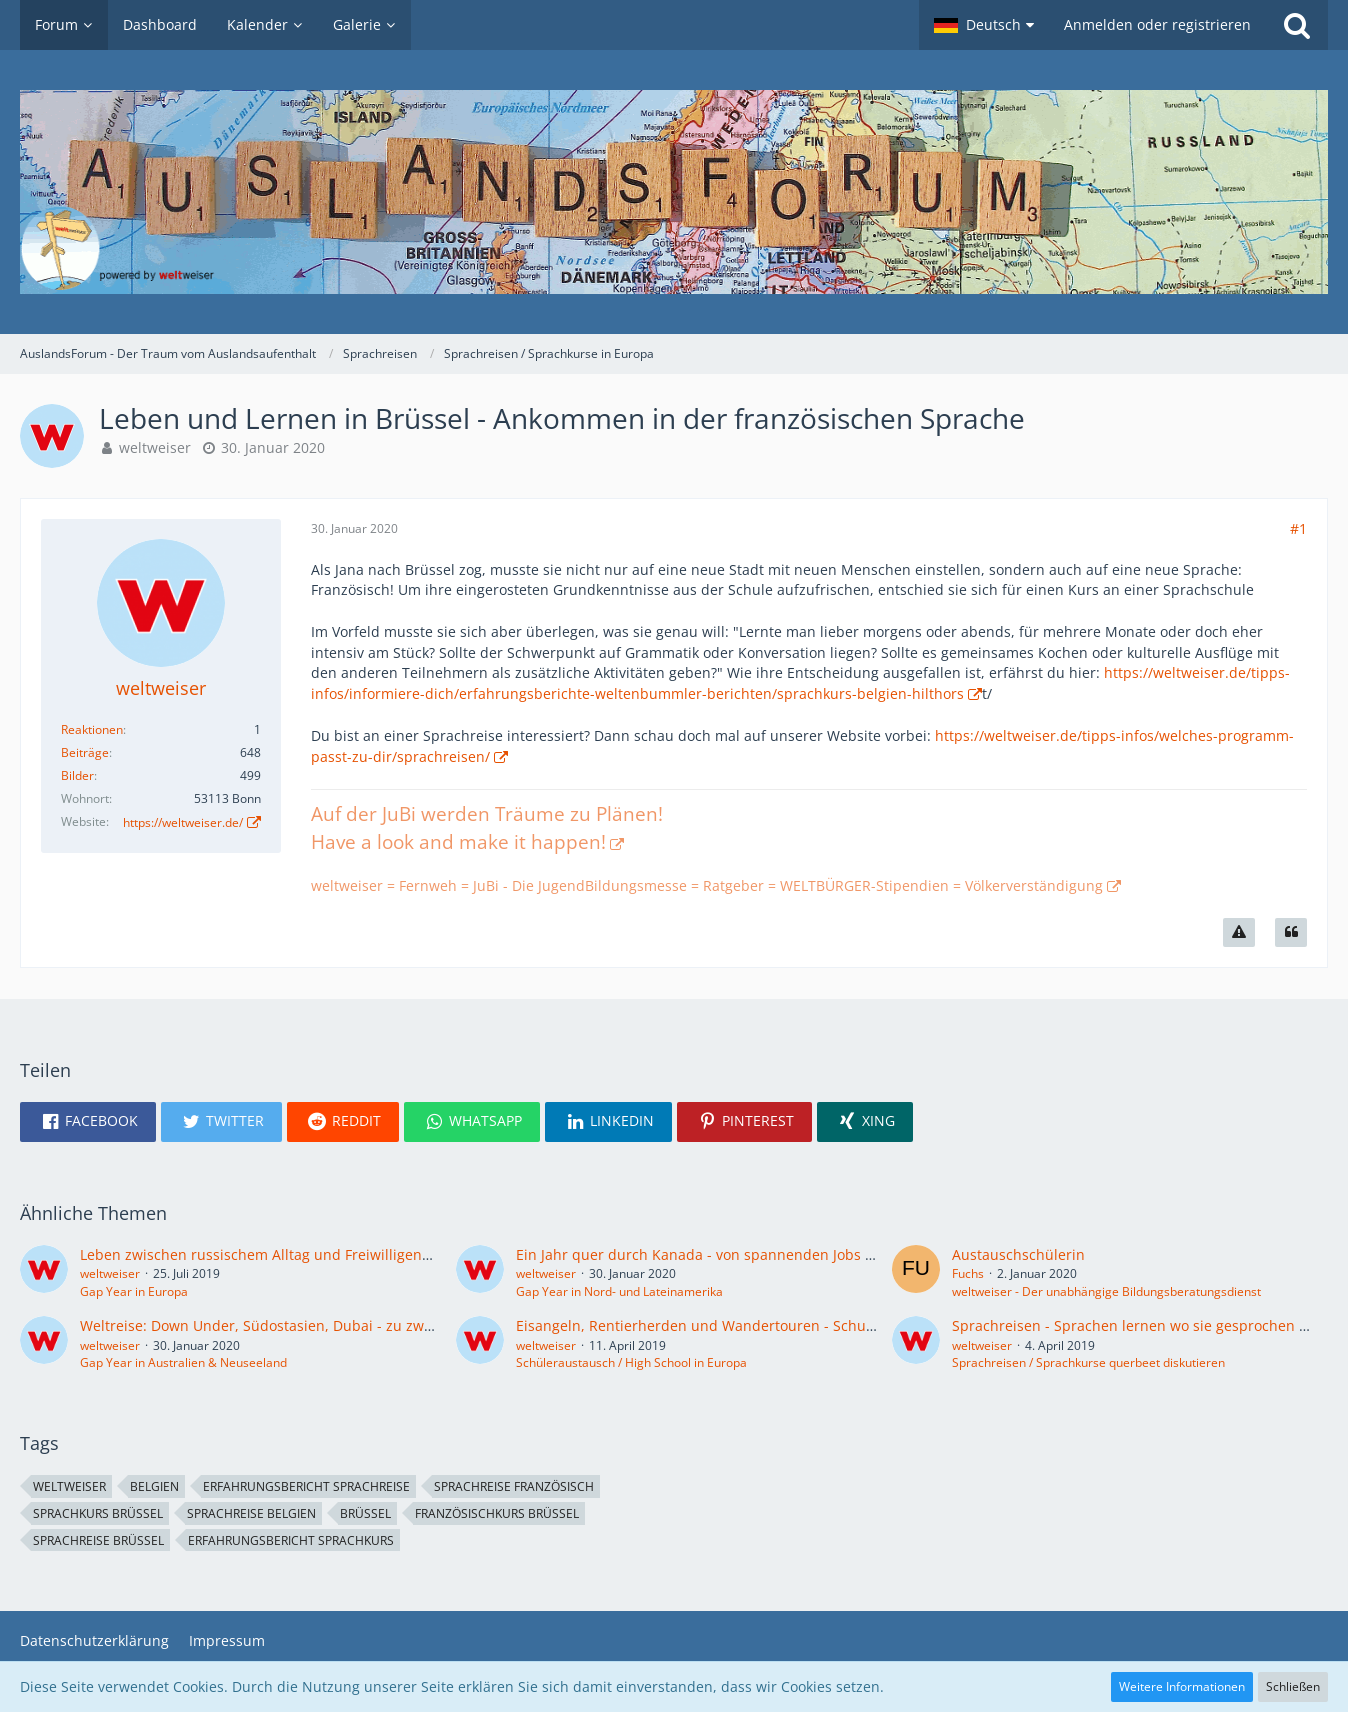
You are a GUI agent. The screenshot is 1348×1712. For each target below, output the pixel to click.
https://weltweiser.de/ (183, 822)
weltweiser (155, 447)
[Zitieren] (1291, 933)
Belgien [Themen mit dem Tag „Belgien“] (154, 1486)
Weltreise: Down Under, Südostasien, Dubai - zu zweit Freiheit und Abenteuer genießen (374, 1325)
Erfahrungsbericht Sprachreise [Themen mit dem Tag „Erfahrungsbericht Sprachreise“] (306, 1486)
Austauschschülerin (1018, 1254)
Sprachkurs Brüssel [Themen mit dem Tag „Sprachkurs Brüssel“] (98, 1513)
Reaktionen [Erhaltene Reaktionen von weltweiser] (92, 729)
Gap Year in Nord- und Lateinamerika (619, 1291)
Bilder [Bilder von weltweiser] (77, 775)
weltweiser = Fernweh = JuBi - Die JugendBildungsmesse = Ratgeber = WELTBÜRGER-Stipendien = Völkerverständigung (707, 885)
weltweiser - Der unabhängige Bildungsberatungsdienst (1106, 1291)
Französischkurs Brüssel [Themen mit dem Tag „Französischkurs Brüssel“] (497, 1513)
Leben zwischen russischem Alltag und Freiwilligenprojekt (274, 1254)
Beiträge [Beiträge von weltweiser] (85, 752)
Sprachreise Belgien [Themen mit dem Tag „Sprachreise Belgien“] (251, 1513)
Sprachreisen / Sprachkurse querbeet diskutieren (1088, 1362)
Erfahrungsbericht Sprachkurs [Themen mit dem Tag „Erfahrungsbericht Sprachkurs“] (291, 1540)
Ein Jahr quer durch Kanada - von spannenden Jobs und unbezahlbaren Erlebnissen (799, 1254)
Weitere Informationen (1182, 1686)
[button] (984, 25)
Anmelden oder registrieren (1157, 24)
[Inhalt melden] (1239, 933)
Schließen (1293, 1686)
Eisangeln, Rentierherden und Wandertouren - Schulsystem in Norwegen (761, 1325)
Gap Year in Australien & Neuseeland (183, 1362)
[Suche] (1297, 25)
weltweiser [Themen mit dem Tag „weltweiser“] (69, 1486)
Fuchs (968, 1273)
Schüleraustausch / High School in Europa (631, 1362)
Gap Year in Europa (134, 1291)
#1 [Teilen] (1298, 528)
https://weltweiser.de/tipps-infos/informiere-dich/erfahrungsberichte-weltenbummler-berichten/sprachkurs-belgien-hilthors (800, 683)
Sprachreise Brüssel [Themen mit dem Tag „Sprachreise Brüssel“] (98, 1540)
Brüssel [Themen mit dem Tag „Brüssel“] (365, 1513)
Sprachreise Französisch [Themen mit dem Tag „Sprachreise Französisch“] (514, 1486)
